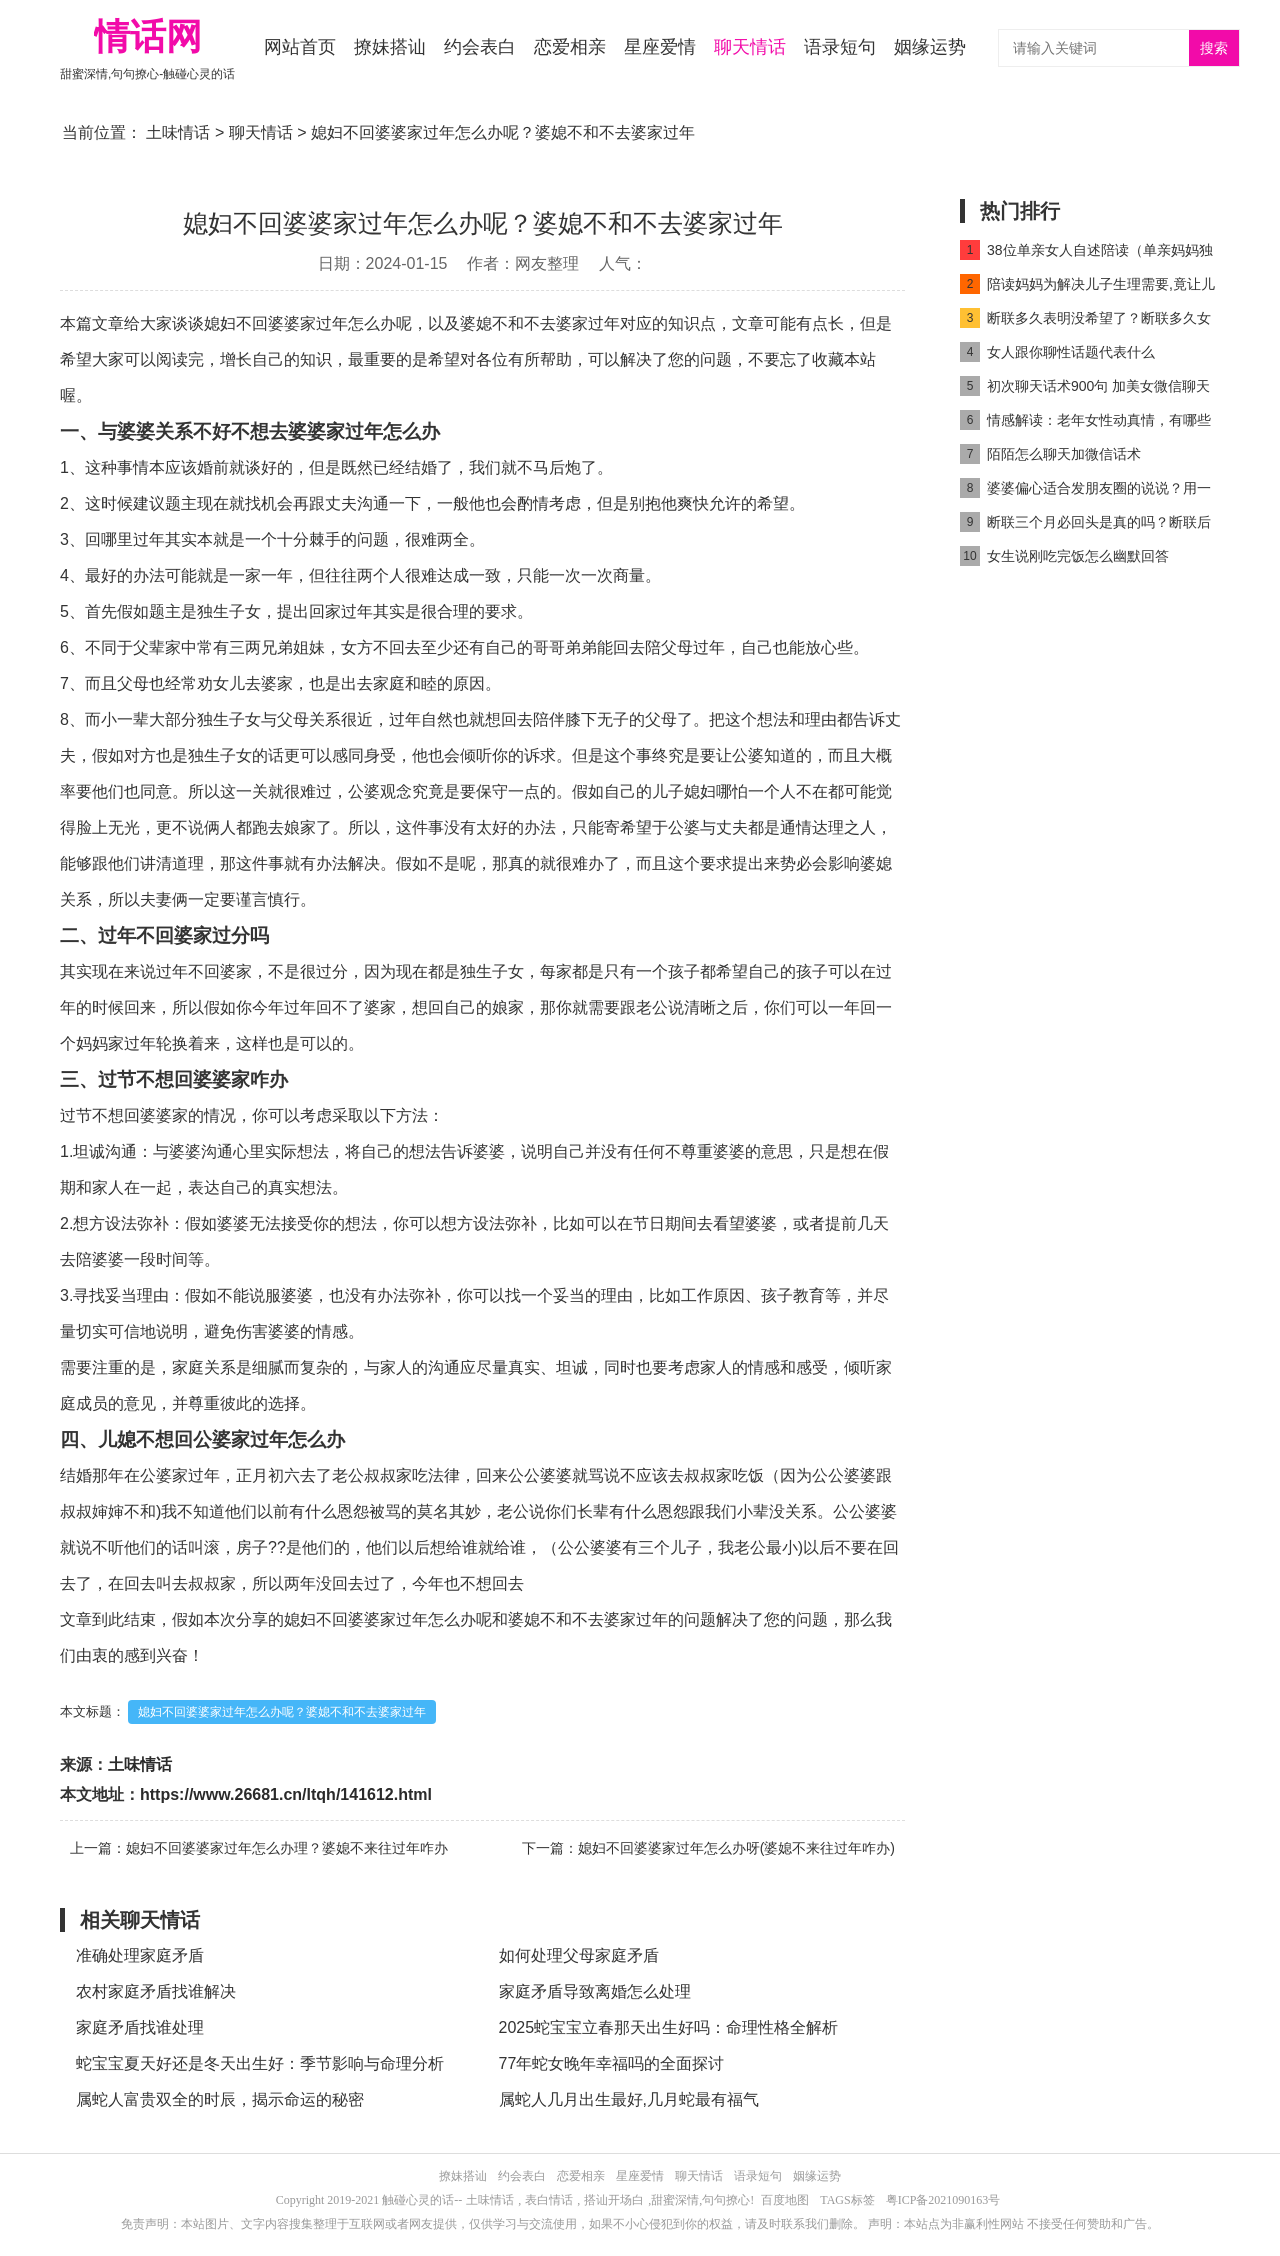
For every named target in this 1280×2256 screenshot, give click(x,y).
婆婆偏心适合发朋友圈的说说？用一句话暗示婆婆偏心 (1085, 491)
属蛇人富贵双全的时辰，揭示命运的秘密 (220, 2099)
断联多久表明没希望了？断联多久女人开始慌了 (1085, 321)
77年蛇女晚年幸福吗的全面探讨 (612, 2063)
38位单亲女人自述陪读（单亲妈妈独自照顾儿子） (1086, 253)
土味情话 (178, 132)
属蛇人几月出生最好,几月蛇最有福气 (629, 2099)
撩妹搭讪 (390, 47)
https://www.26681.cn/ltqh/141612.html (286, 1794)
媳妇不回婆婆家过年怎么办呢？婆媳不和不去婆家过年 (282, 1712)
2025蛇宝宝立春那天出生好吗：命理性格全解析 (669, 2027)
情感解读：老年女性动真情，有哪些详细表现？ (1085, 423)
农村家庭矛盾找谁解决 (156, 1991)
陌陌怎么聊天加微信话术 (1050, 454)
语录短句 (840, 47)
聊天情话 (750, 47)
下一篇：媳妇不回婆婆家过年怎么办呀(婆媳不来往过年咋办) (708, 1848)
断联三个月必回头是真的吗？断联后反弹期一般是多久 (1085, 525)
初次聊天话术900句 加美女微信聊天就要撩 (1085, 389)
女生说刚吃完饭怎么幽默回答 (1064, 556)
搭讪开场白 (614, 2200)
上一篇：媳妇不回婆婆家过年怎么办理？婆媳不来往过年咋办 (259, 1848)
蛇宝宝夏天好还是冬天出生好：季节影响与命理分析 (260, 2063)
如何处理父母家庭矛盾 (579, 1955)
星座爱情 (660, 47)
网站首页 (300, 47)
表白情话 (549, 2200)
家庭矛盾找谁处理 (140, 2027)
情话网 (148, 36)
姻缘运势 (930, 47)
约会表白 (480, 47)
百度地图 (785, 2200)
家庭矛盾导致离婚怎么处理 (595, 1991)
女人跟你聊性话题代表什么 (1057, 352)
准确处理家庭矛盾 (140, 1955)
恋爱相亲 (570, 47)
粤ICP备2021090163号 (943, 2200)
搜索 (1214, 48)
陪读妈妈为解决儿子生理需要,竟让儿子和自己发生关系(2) (1087, 287)
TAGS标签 (847, 2200)
